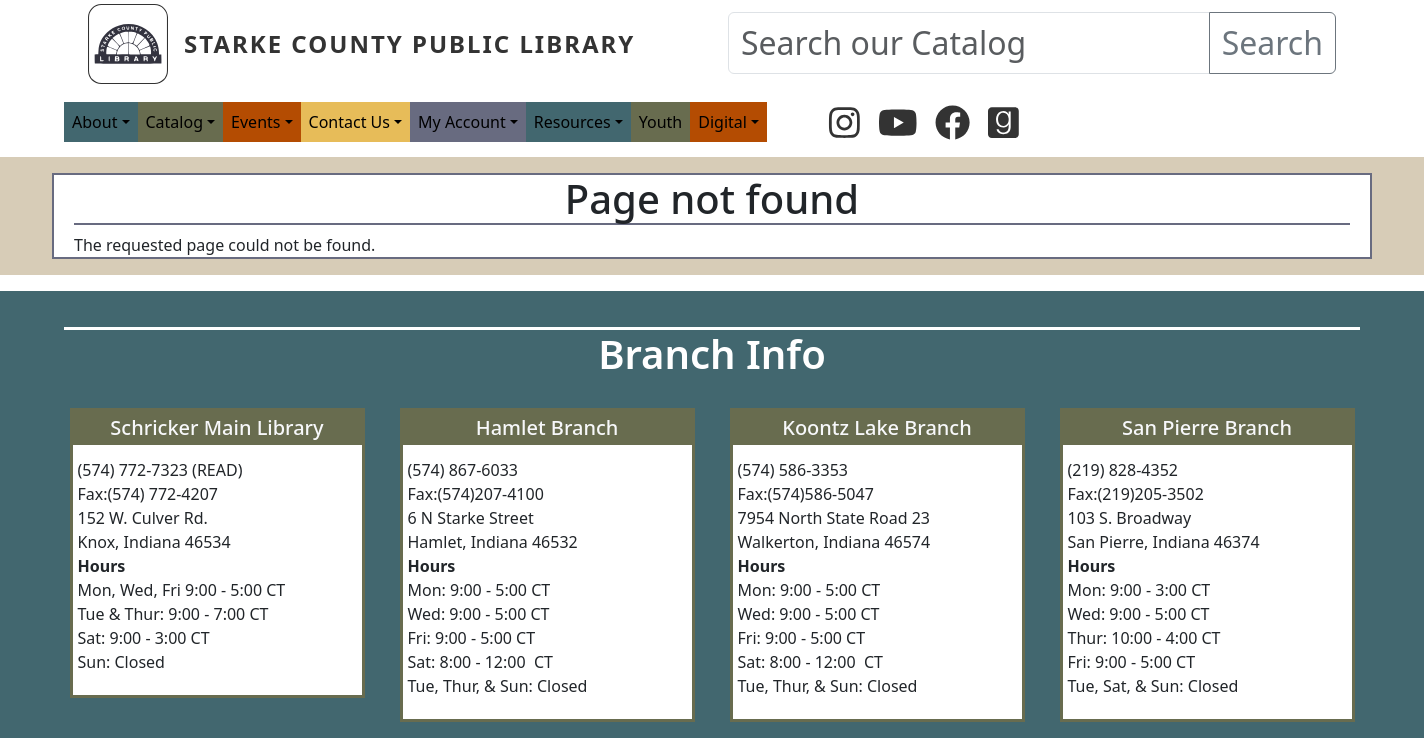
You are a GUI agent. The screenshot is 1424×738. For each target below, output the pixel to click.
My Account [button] (462, 122)
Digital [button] (722, 122)
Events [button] (255, 122)
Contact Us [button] (349, 122)
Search (1272, 42)
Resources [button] (572, 122)
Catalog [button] (175, 122)
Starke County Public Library (409, 43)
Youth (661, 122)
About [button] (94, 122)
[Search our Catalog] (969, 43)
